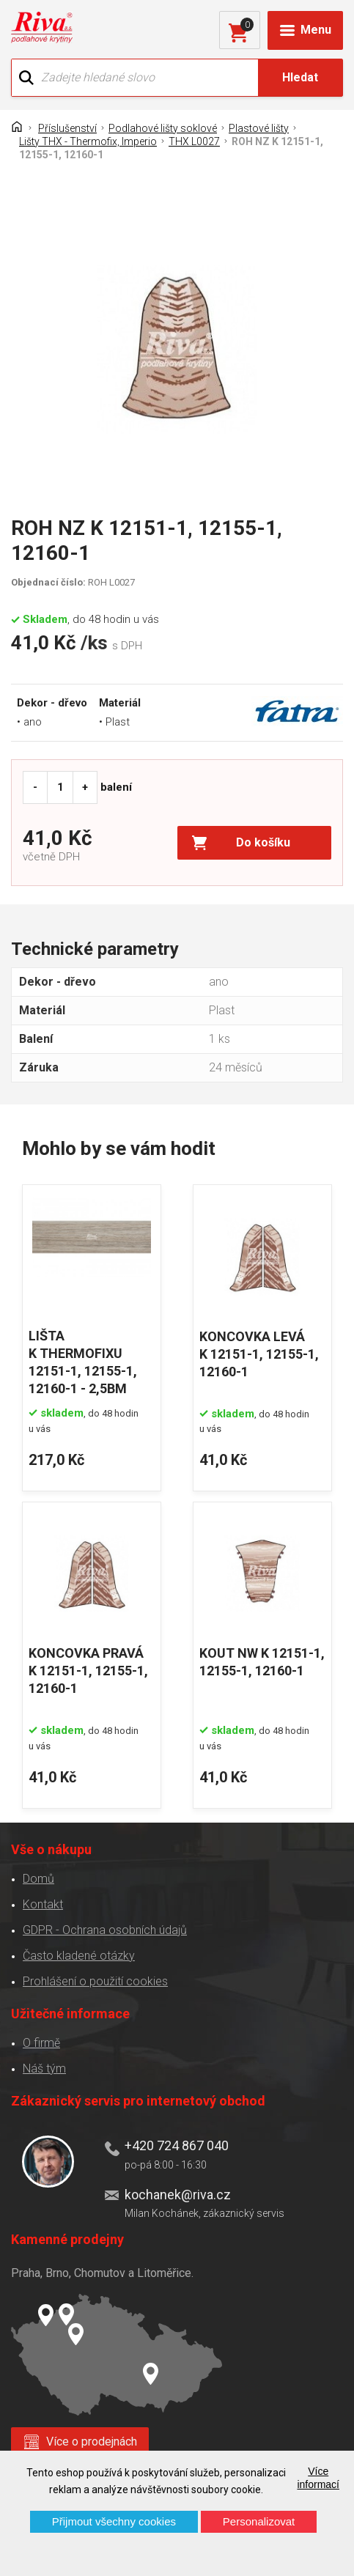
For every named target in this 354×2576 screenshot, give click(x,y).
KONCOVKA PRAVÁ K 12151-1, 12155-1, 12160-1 (88, 1670)
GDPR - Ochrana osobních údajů (105, 1930)
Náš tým (44, 2068)
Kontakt (43, 1904)
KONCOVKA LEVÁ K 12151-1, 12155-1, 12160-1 (259, 1354)
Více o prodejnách (91, 2441)
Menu (315, 30)
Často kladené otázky (79, 1956)
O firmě (41, 2043)
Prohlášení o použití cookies (95, 1981)
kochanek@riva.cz (178, 2194)
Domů (38, 1879)
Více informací (318, 2477)
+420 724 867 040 (177, 2145)
